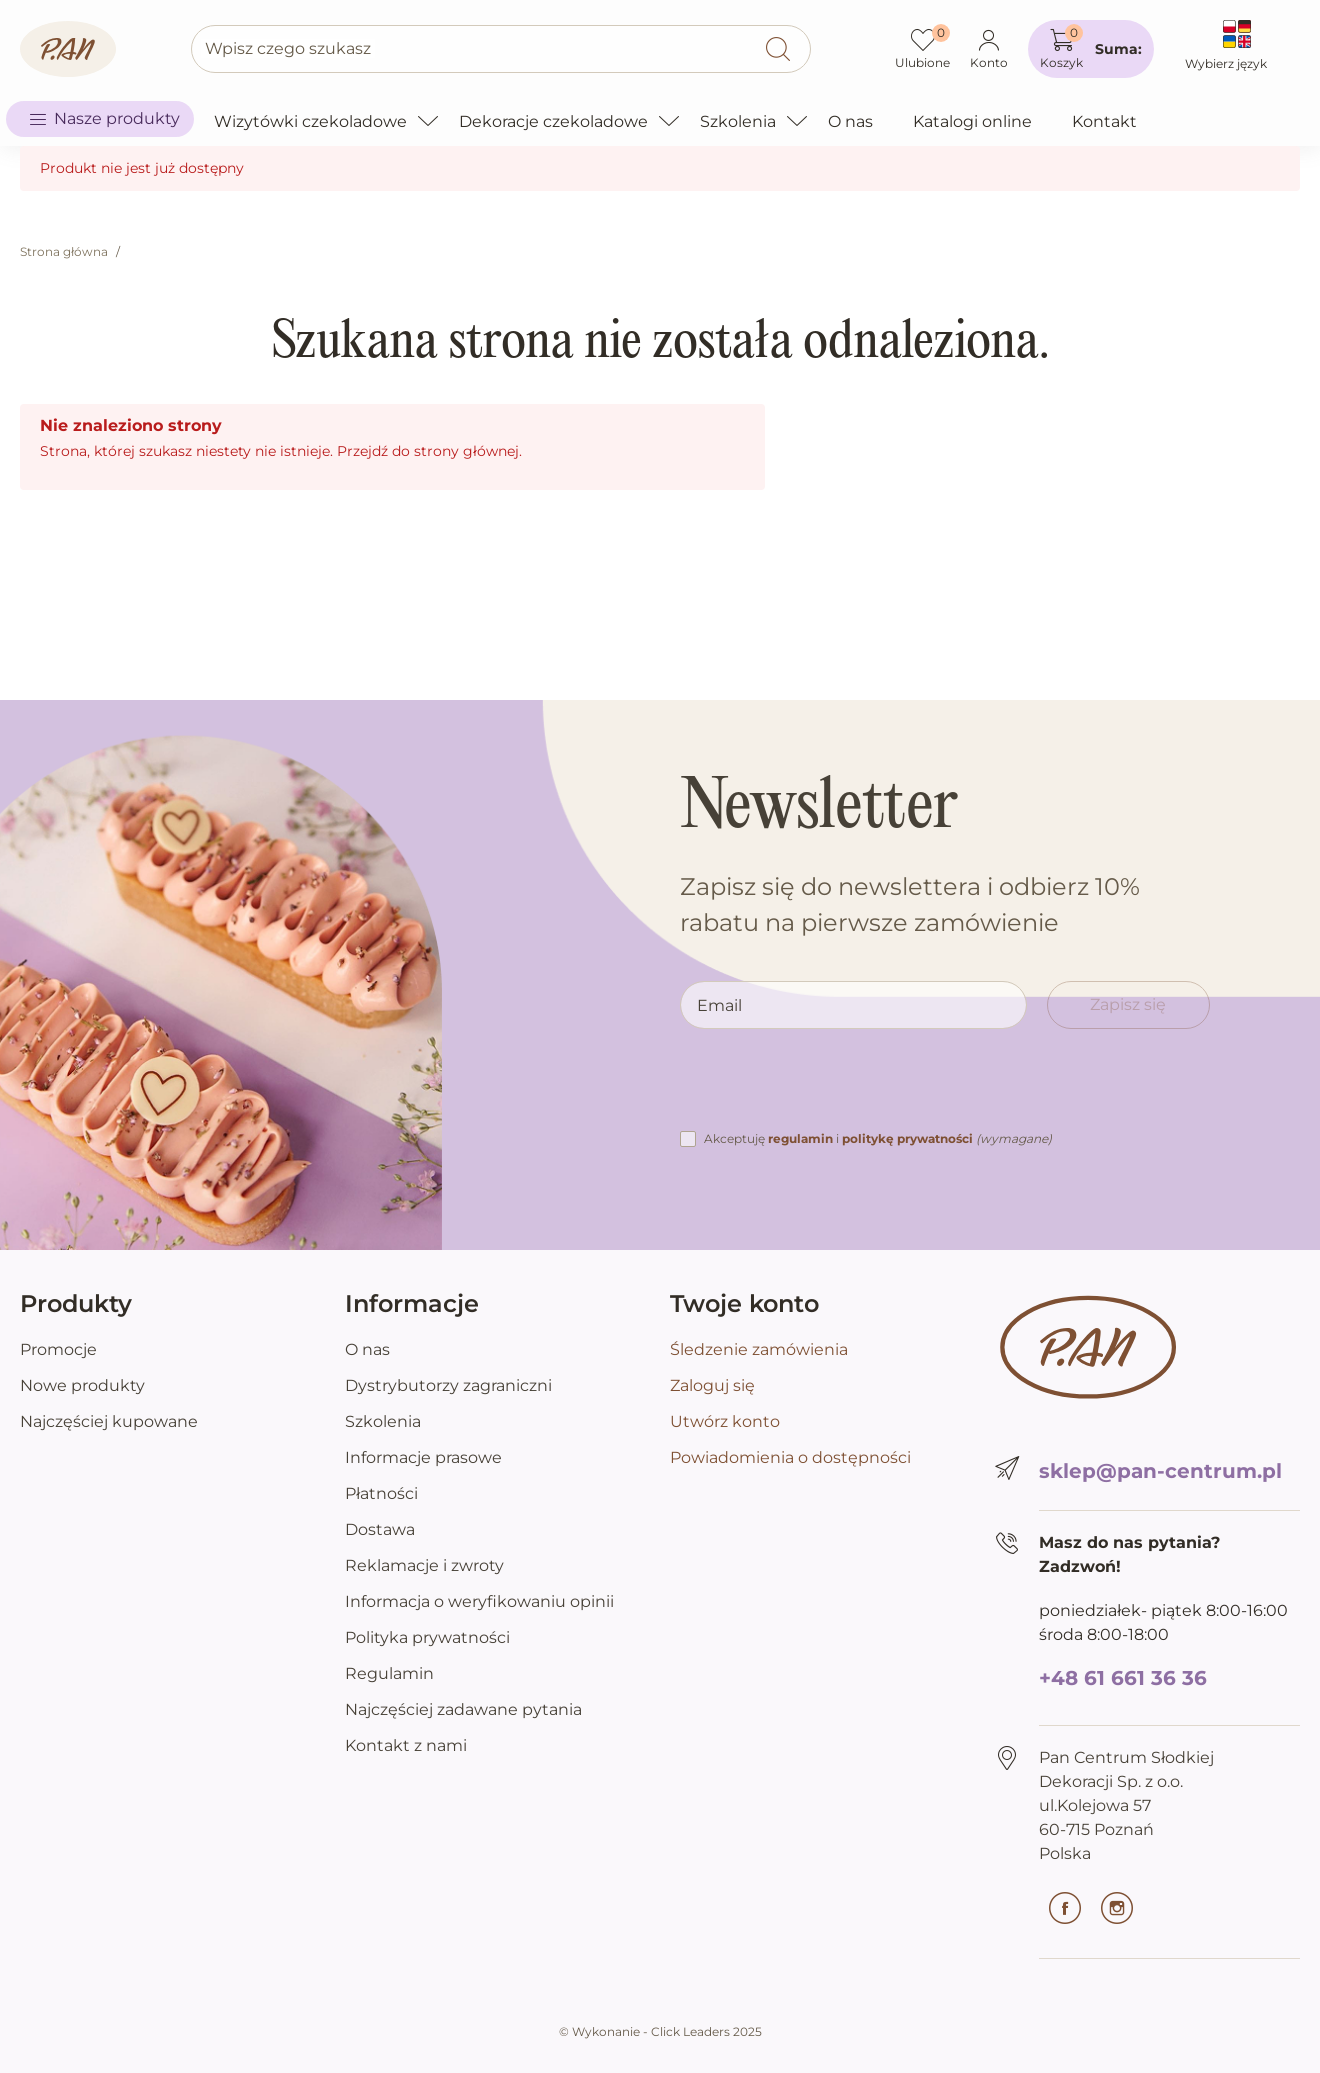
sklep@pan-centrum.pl (1160, 1471)
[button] (1091, 49)
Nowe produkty (82, 1385)
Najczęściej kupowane (109, 1421)
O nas (367, 1349)
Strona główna (64, 251)
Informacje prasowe (423, 1457)
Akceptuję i (878, 1138)
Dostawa (380, 1529)
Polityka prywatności (427, 1637)
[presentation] (832, 1088)
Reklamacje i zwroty (424, 1565)
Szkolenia (383, 1421)
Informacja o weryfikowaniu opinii (479, 1601)
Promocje (58, 1349)
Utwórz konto (725, 1421)
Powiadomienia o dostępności (790, 1457)
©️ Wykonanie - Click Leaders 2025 (660, 2031)
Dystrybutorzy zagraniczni (448, 1385)
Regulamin (389, 1673)
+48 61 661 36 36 (1123, 1678)
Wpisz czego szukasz (288, 48)
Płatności (381, 1493)
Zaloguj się (712, 1385)
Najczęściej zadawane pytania (463, 1709)
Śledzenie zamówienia (759, 1349)
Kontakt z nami (406, 1745)
